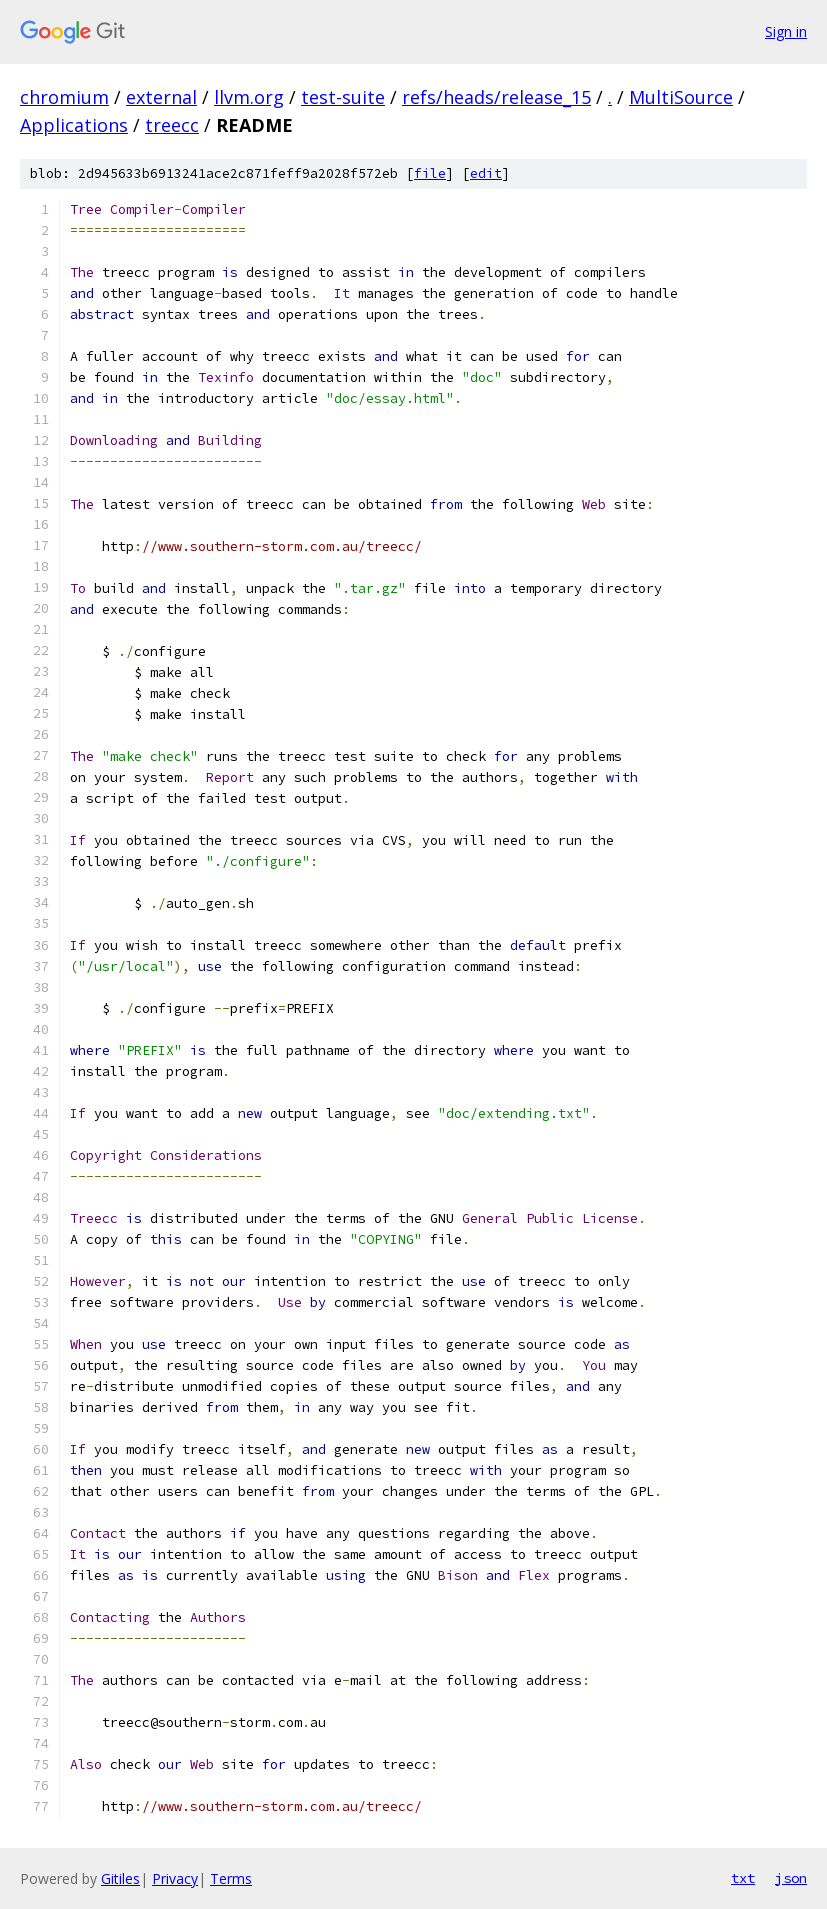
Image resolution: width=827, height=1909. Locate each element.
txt (743, 1878)
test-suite (343, 97)
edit (486, 173)
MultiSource (681, 97)
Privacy (175, 1878)
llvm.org (249, 97)
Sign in (786, 31)
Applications (74, 125)
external (161, 97)
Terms (231, 1878)
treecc (172, 125)
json (791, 1878)
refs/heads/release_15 (496, 97)
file (430, 173)
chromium (64, 97)
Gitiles (120, 1878)
